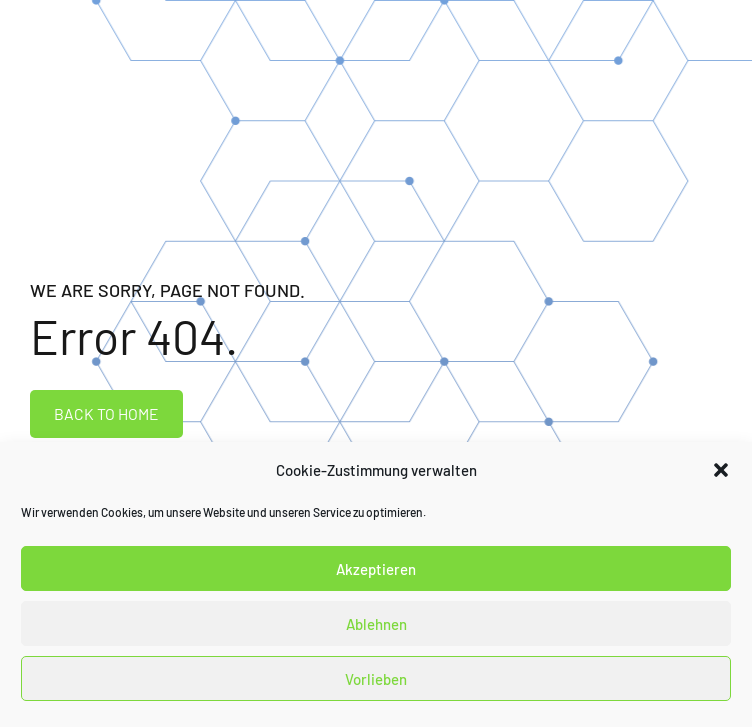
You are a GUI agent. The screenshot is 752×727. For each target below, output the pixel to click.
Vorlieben (376, 679)
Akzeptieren (376, 569)
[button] (721, 470)
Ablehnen (376, 624)
